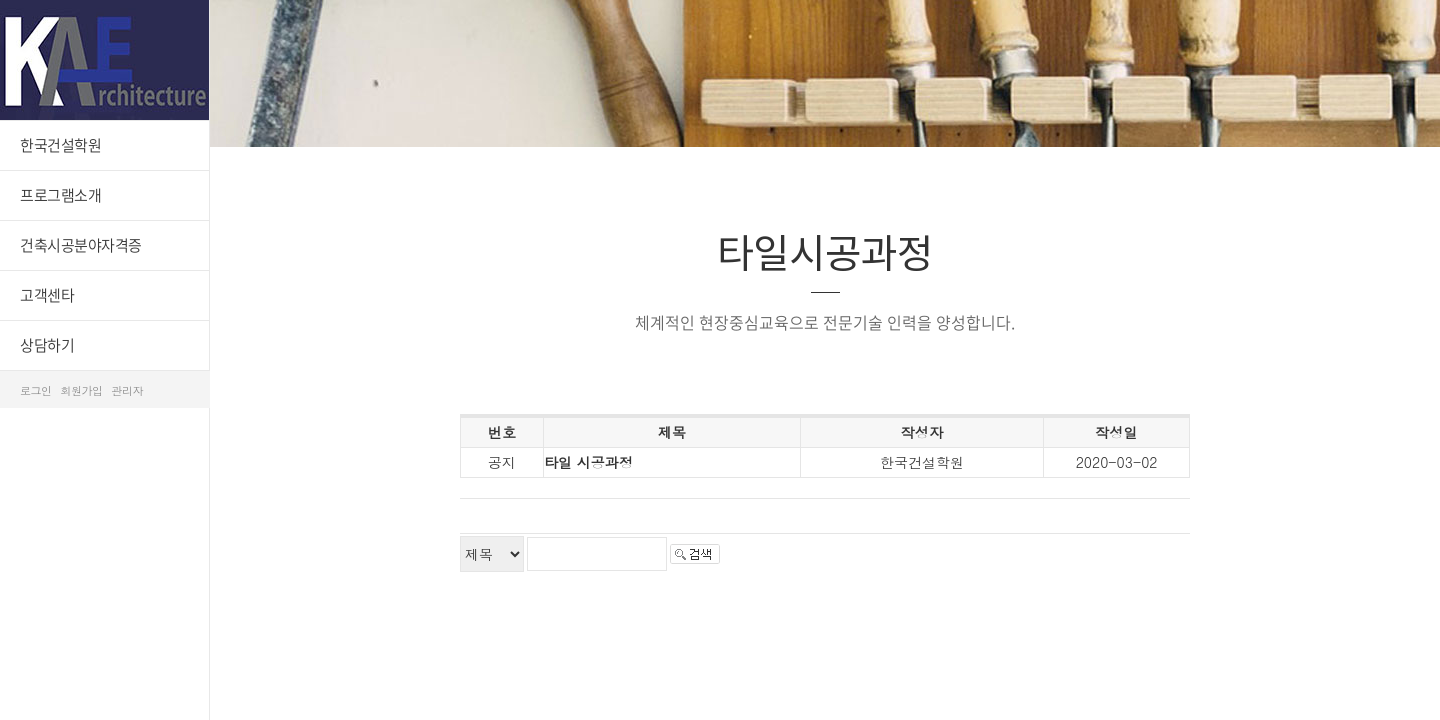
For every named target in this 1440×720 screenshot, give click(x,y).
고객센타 (47, 295)
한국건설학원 (60, 145)
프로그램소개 (60, 195)
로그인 (36, 390)
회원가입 (82, 390)
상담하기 (47, 345)
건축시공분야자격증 (81, 245)
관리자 (128, 390)
